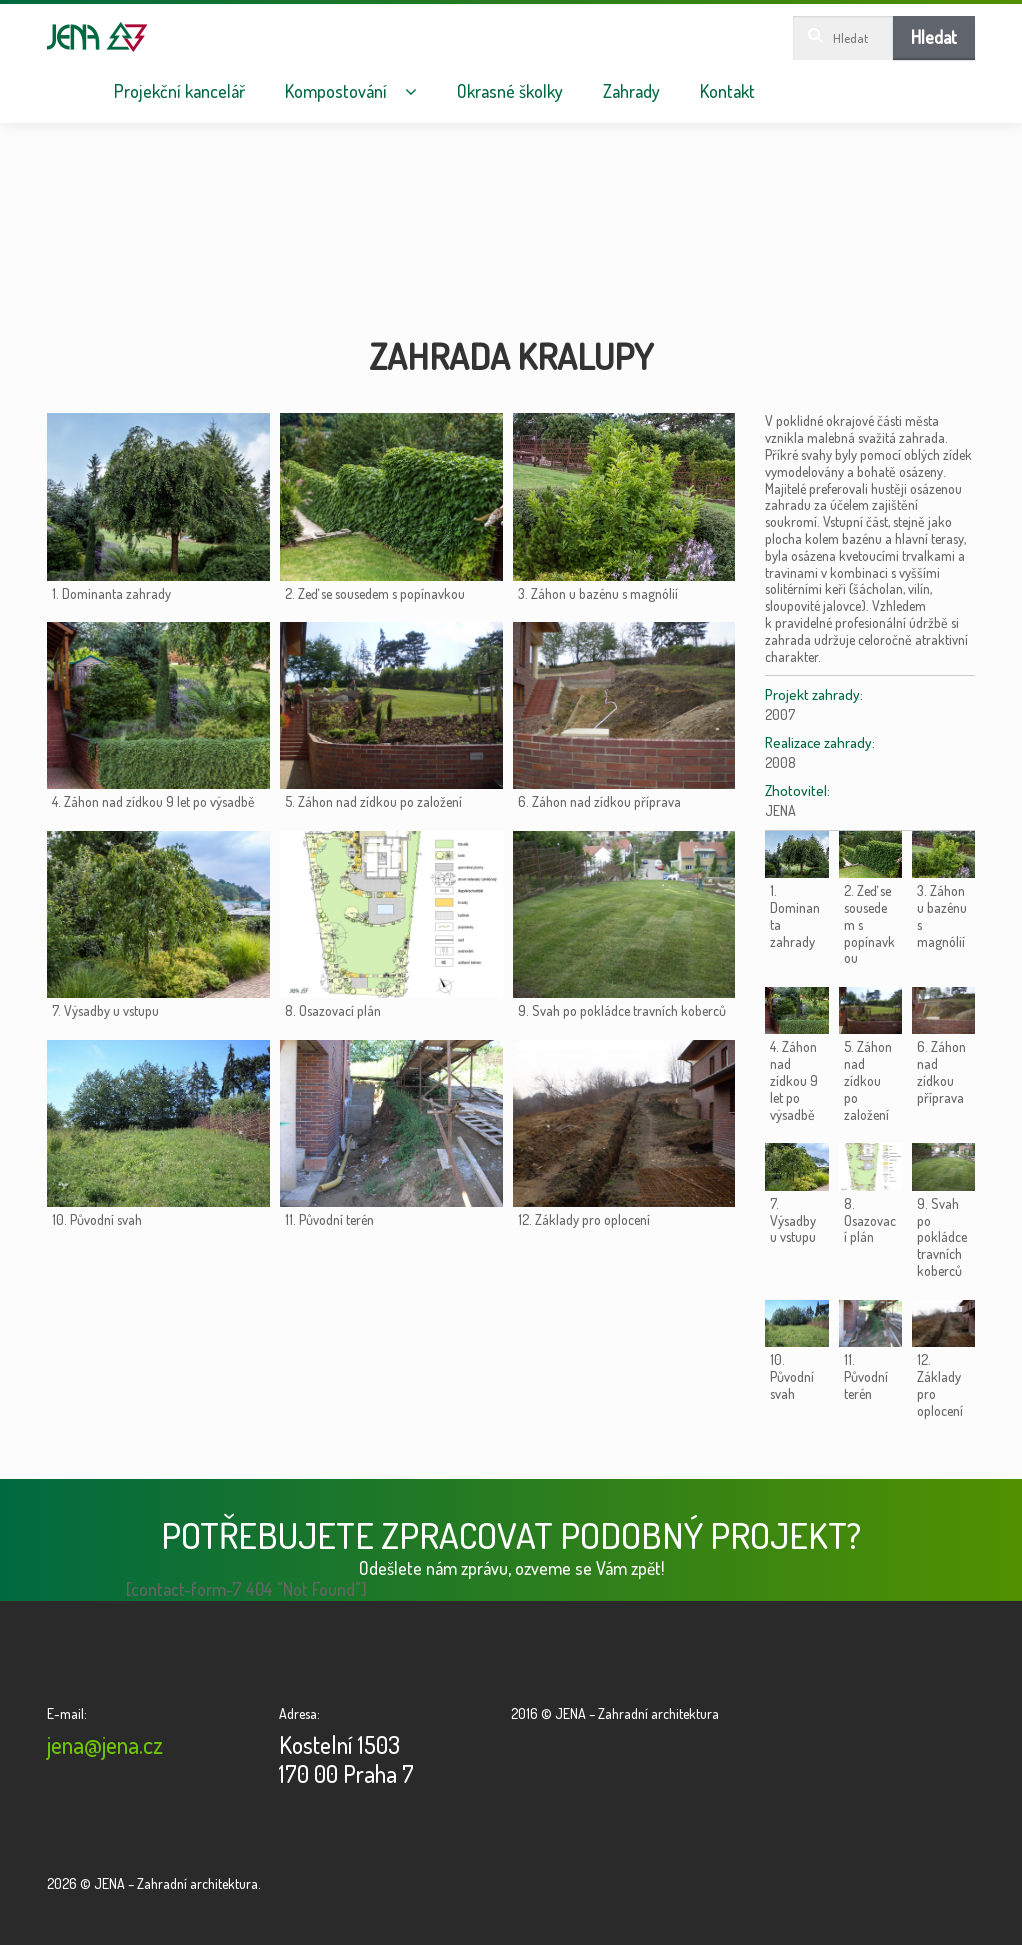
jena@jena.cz (105, 1744)
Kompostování (336, 91)
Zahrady (631, 91)
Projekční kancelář (179, 91)
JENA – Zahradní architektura (97, 37)
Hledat (934, 37)
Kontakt (727, 91)
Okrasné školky (510, 91)
